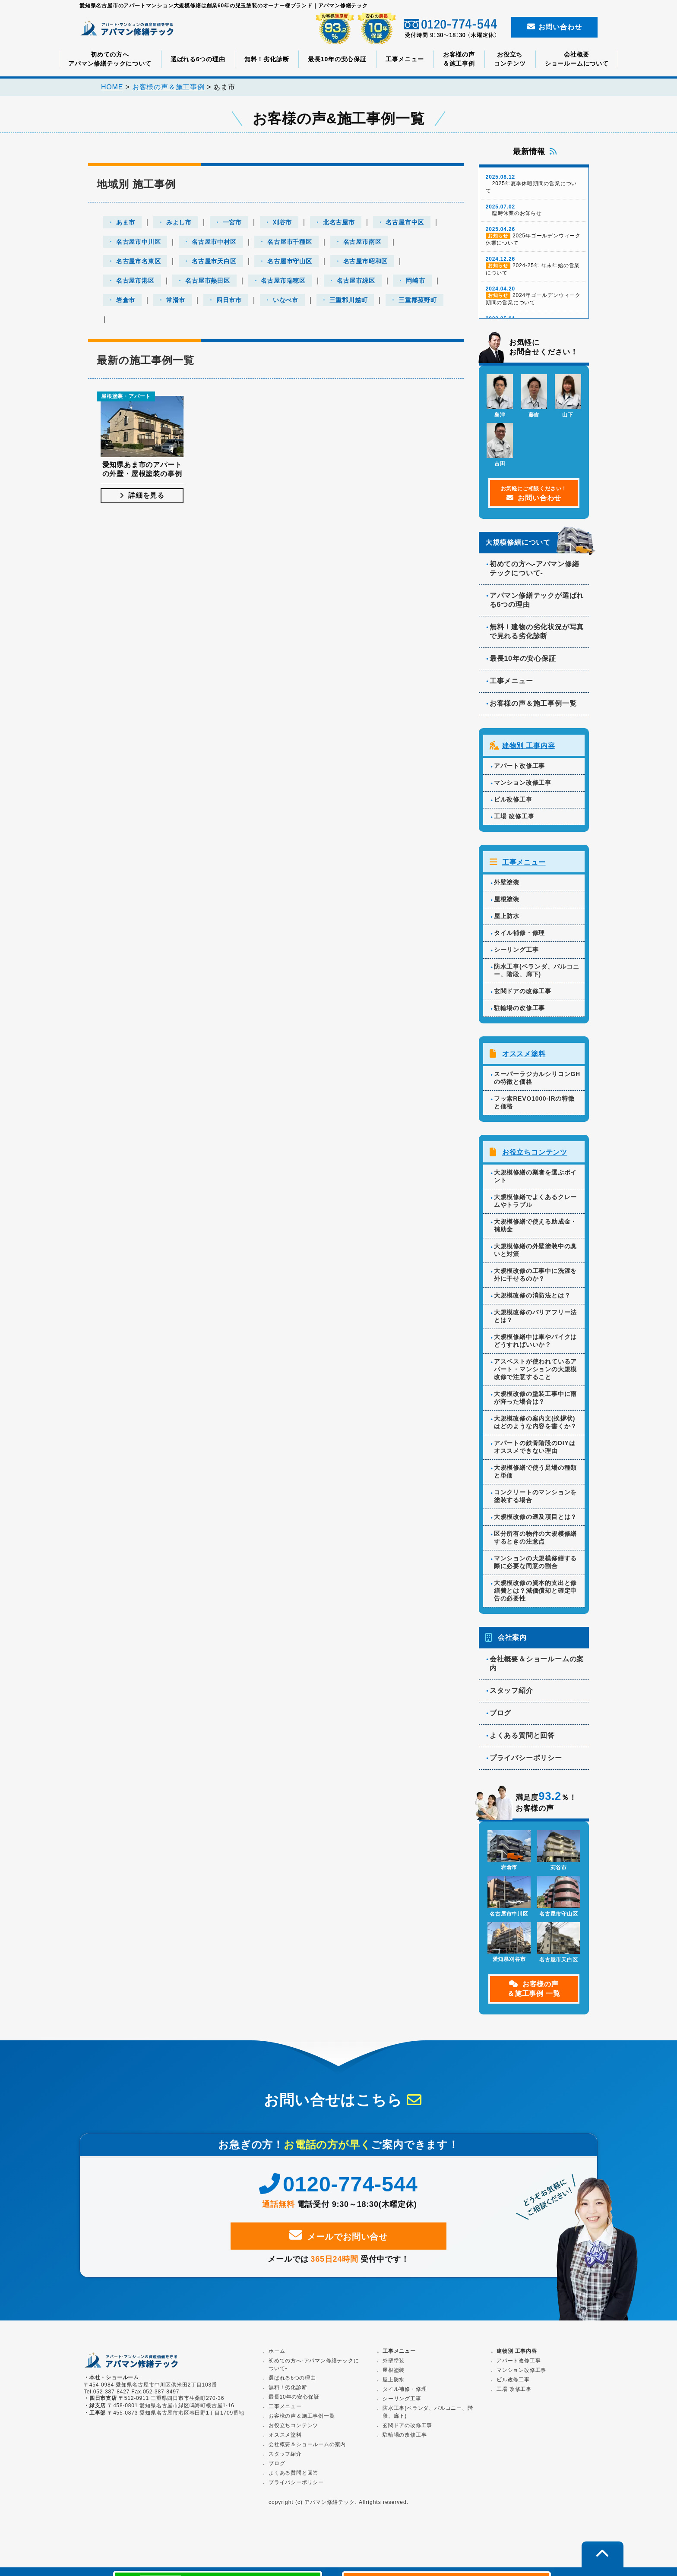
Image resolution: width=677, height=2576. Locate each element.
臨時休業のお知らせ (534, 214)
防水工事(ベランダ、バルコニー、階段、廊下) (536, 974)
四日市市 (229, 300)
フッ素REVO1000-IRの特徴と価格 (534, 1106)
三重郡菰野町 (418, 300)
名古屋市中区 (405, 222)
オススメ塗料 (524, 1057)
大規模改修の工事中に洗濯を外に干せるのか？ (535, 1277)
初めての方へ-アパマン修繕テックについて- (534, 573)
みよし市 (179, 222)
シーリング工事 (516, 953)
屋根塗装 (506, 903)
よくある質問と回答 (522, 1738)
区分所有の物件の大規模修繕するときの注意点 (535, 1540)
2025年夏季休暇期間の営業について (534, 189)
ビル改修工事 (513, 803)
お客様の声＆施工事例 (459, 59)
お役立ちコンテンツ (510, 59)
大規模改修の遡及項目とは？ (535, 1519)
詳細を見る (142, 499)
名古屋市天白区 (214, 261)
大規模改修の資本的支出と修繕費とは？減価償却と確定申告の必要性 (535, 1593)
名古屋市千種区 (289, 242)
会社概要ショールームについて (577, 59)
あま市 (125, 222)
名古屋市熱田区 (207, 281)
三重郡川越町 (348, 300)
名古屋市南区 (362, 242)
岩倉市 (125, 300)
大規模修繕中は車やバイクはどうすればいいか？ (535, 1343)
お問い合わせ (554, 26)
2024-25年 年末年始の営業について (534, 271)
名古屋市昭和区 (365, 261)
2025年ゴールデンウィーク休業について (534, 241)
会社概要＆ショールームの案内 (537, 1666)
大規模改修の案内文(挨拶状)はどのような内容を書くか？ (535, 1425)
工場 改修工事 (514, 820)
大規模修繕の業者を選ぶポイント (535, 1179)
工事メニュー (405, 59)
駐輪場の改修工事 (519, 1011)
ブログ (500, 1716)
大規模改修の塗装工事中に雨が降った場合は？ (535, 1400)
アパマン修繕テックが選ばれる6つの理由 (537, 605)
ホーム (277, 2349)
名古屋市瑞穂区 (283, 281)
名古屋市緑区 (356, 281)
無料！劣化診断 (266, 59)
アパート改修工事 (519, 770)
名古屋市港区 (135, 281)
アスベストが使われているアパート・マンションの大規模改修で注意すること (535, 1372)
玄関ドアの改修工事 (522, 994)
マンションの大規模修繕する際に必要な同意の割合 (535, 1565)
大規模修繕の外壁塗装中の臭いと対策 (535, 1253)
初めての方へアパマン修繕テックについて (109, 59)
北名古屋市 (339, 222)
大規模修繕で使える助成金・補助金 (535, 1228)
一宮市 (232, 222)
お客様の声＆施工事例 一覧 (533, 1991)
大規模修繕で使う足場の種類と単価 (535, 1474)
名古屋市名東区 (138, 261)
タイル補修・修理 (519, 936)
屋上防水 (506, 919)
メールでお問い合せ (338, 2247)
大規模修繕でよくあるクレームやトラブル (535, 1203)
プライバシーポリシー (526, 1761)
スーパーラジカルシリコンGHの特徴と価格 (537, 1081)
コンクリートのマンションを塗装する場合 (535, 1499)
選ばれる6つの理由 (198, 59)
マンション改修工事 (522, 786)
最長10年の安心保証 (337, 59)
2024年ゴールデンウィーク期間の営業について (534, 300)
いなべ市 (285, 300)
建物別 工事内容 (528, 750)
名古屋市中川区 (138, 242)
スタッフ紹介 (511, 1693)
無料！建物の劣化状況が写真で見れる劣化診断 (537, 636)
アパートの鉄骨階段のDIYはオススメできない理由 (535, 1450)
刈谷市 (282, 222)
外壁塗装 (506, 886)
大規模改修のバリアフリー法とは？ (535, 1319)
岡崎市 (415, 281)
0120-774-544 (338, 2196)
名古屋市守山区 (289, 261)
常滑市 (175, 300)
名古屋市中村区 (214, 242)
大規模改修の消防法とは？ (532, 1298)
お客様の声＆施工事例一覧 (533, 708)
